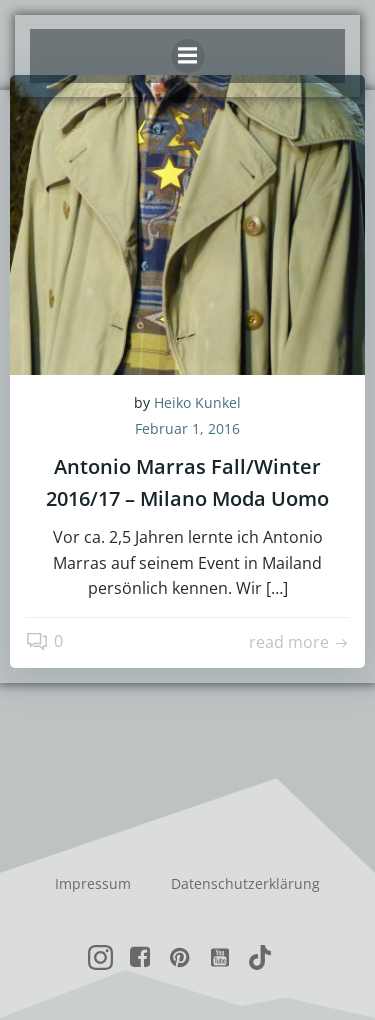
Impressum (93, 883)
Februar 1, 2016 (187, 428)
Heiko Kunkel (197, 402)
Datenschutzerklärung (245, 883)
